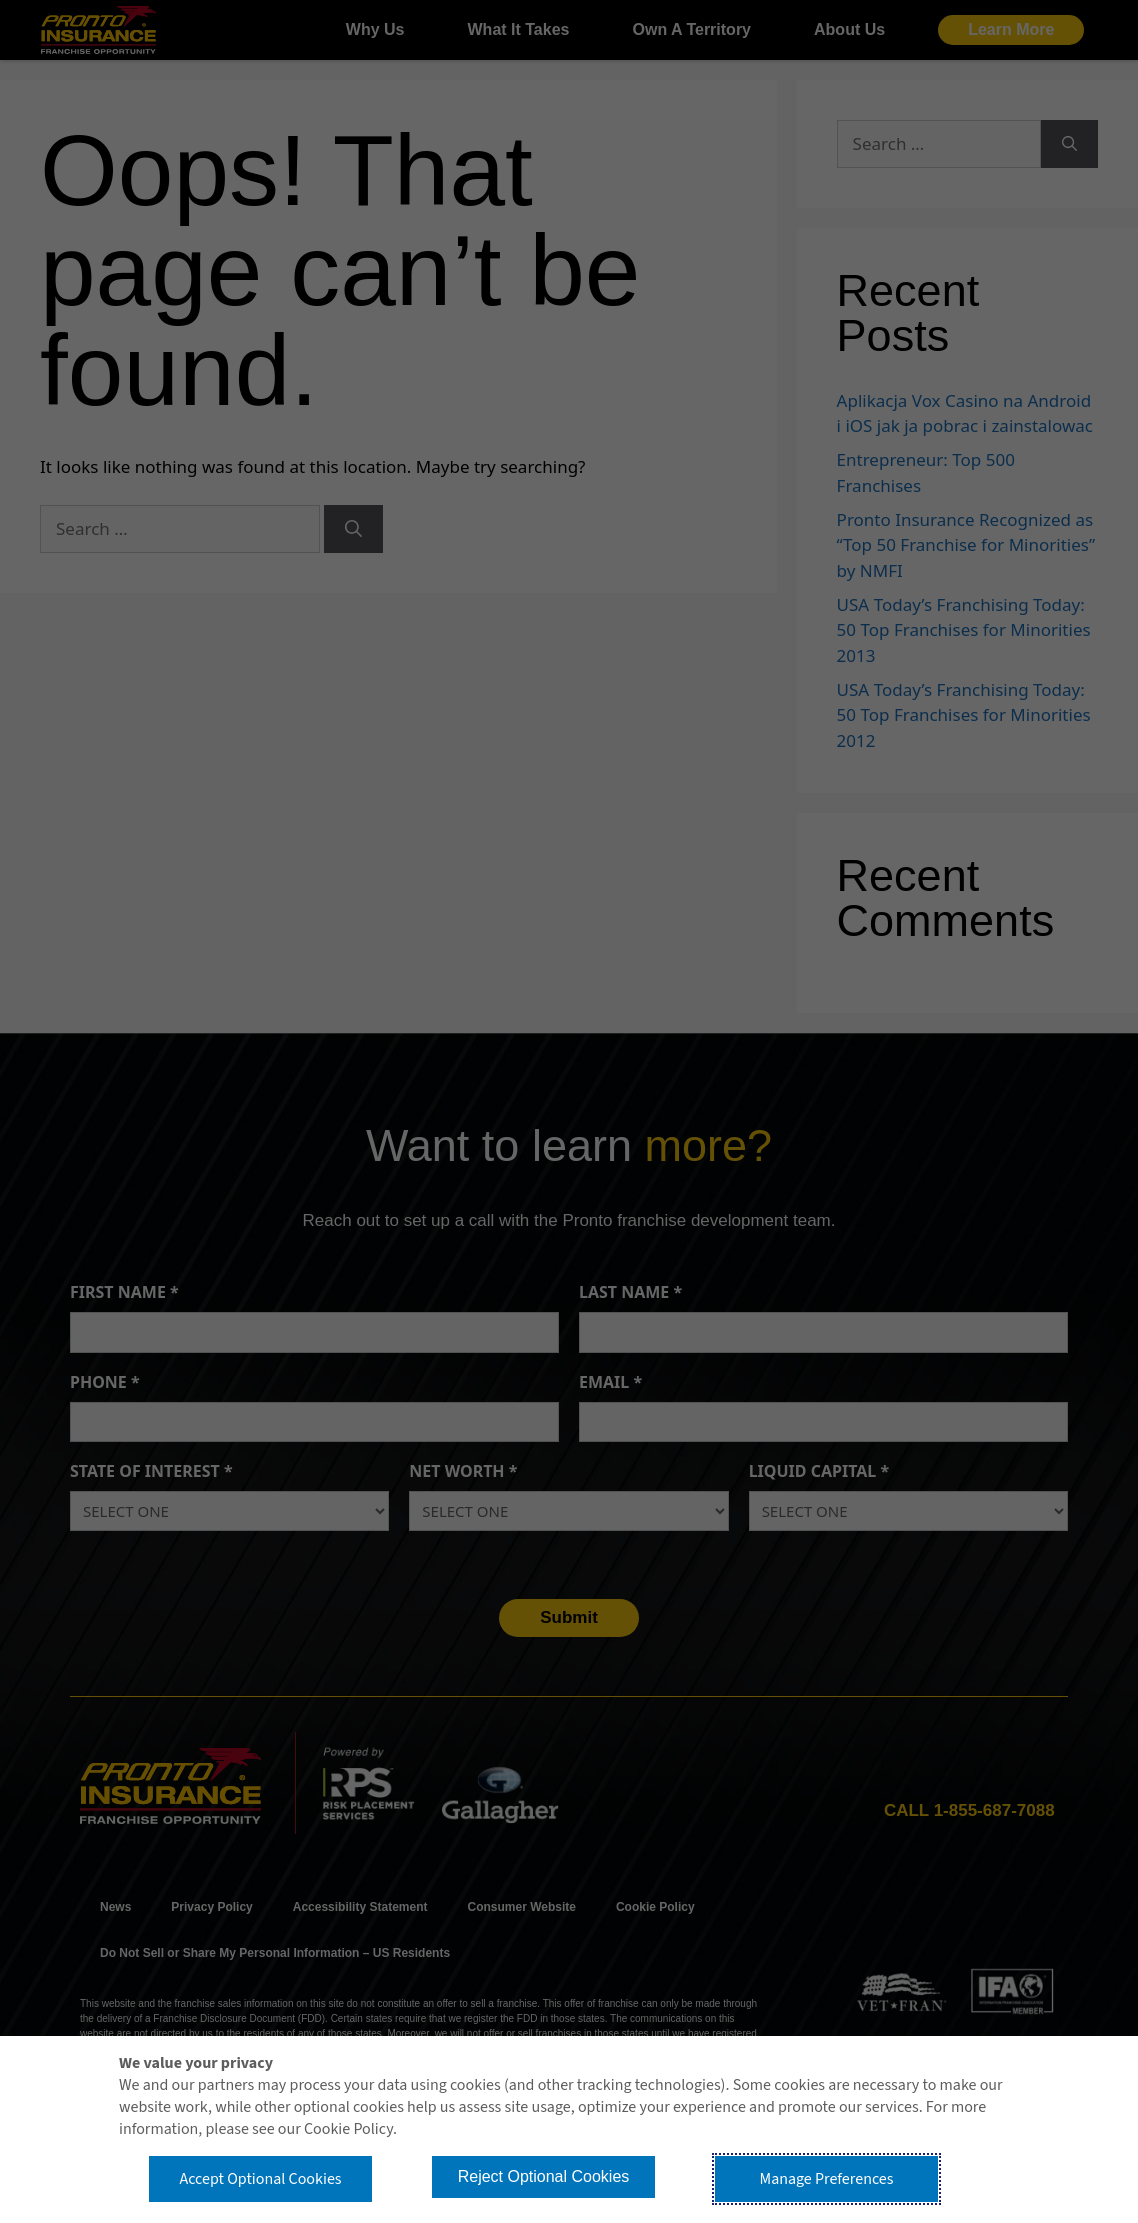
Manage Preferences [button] (827, 2179)
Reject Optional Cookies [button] (544, 2176)
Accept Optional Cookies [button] (260, 2179)
